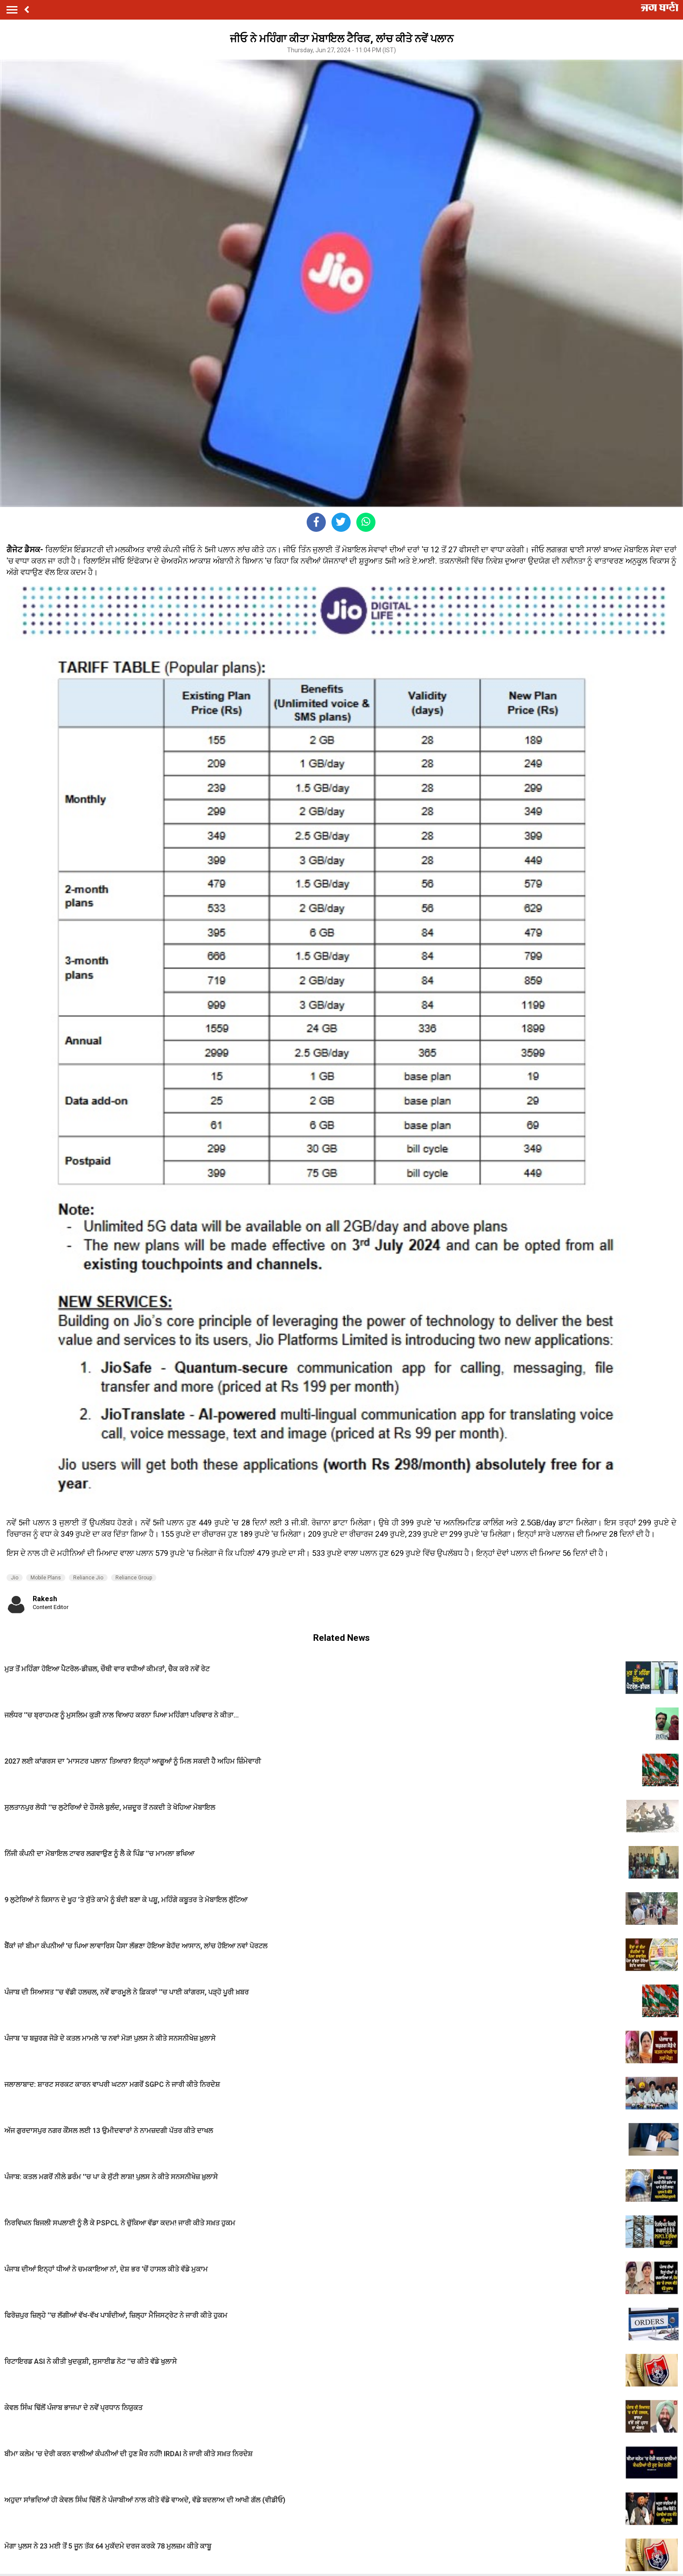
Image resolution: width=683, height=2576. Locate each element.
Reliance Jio (88, 1578)
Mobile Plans (45, 1578)
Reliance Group (133, 1578)
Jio (14, 1578)
